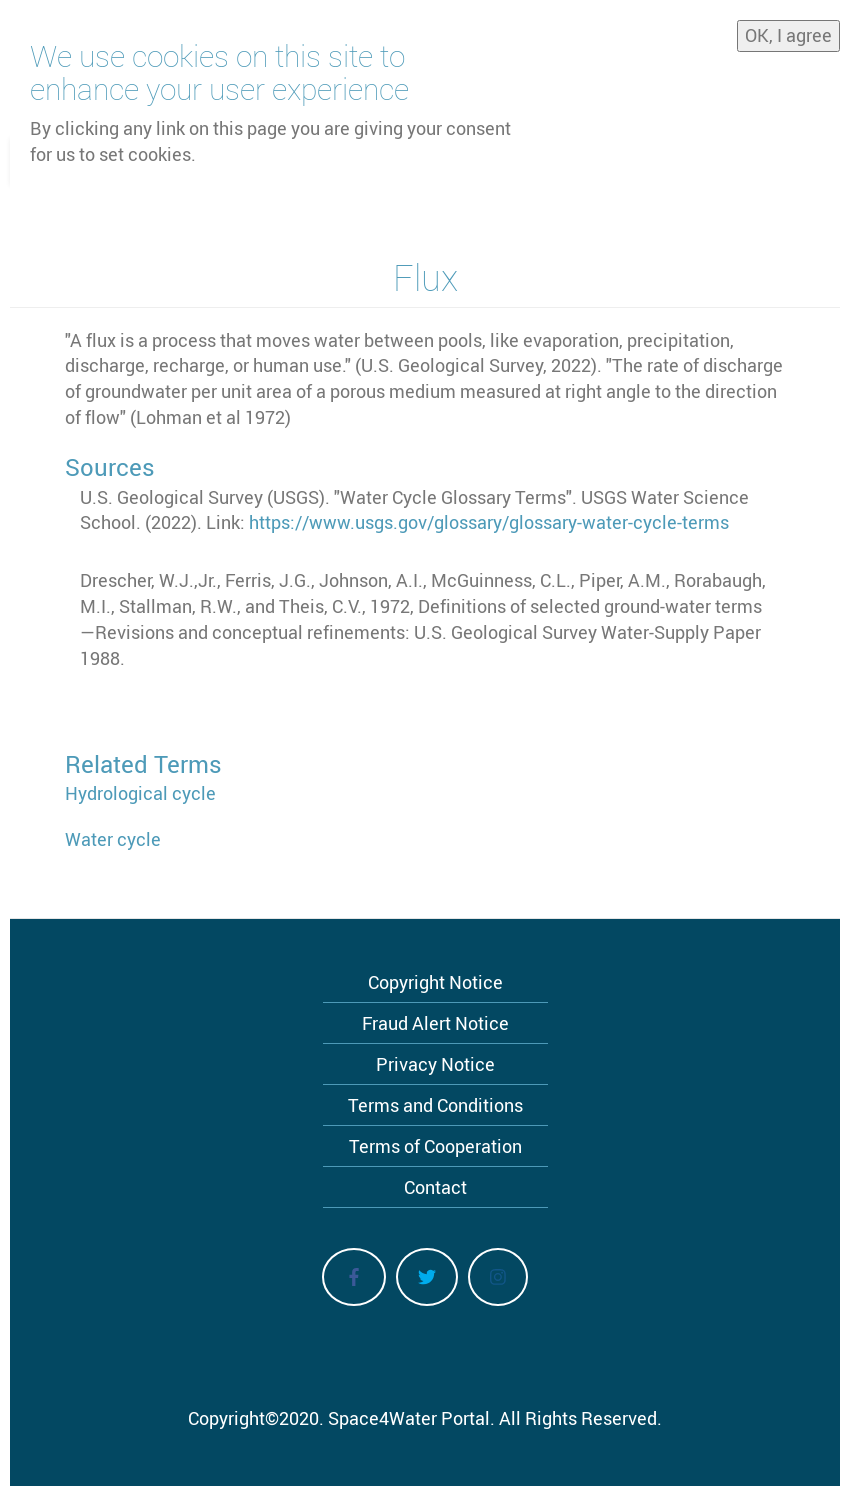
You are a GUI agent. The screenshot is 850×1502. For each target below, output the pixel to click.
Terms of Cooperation (435, 1146)
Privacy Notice (435, 1064)
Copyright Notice (435, 982)
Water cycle (113, 839)
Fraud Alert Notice (435, 1023)
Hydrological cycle (140, 793)
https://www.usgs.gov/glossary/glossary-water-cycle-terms (489, 522)
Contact (435, 1187)
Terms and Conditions (435, 1105)
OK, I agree (788, 34)
